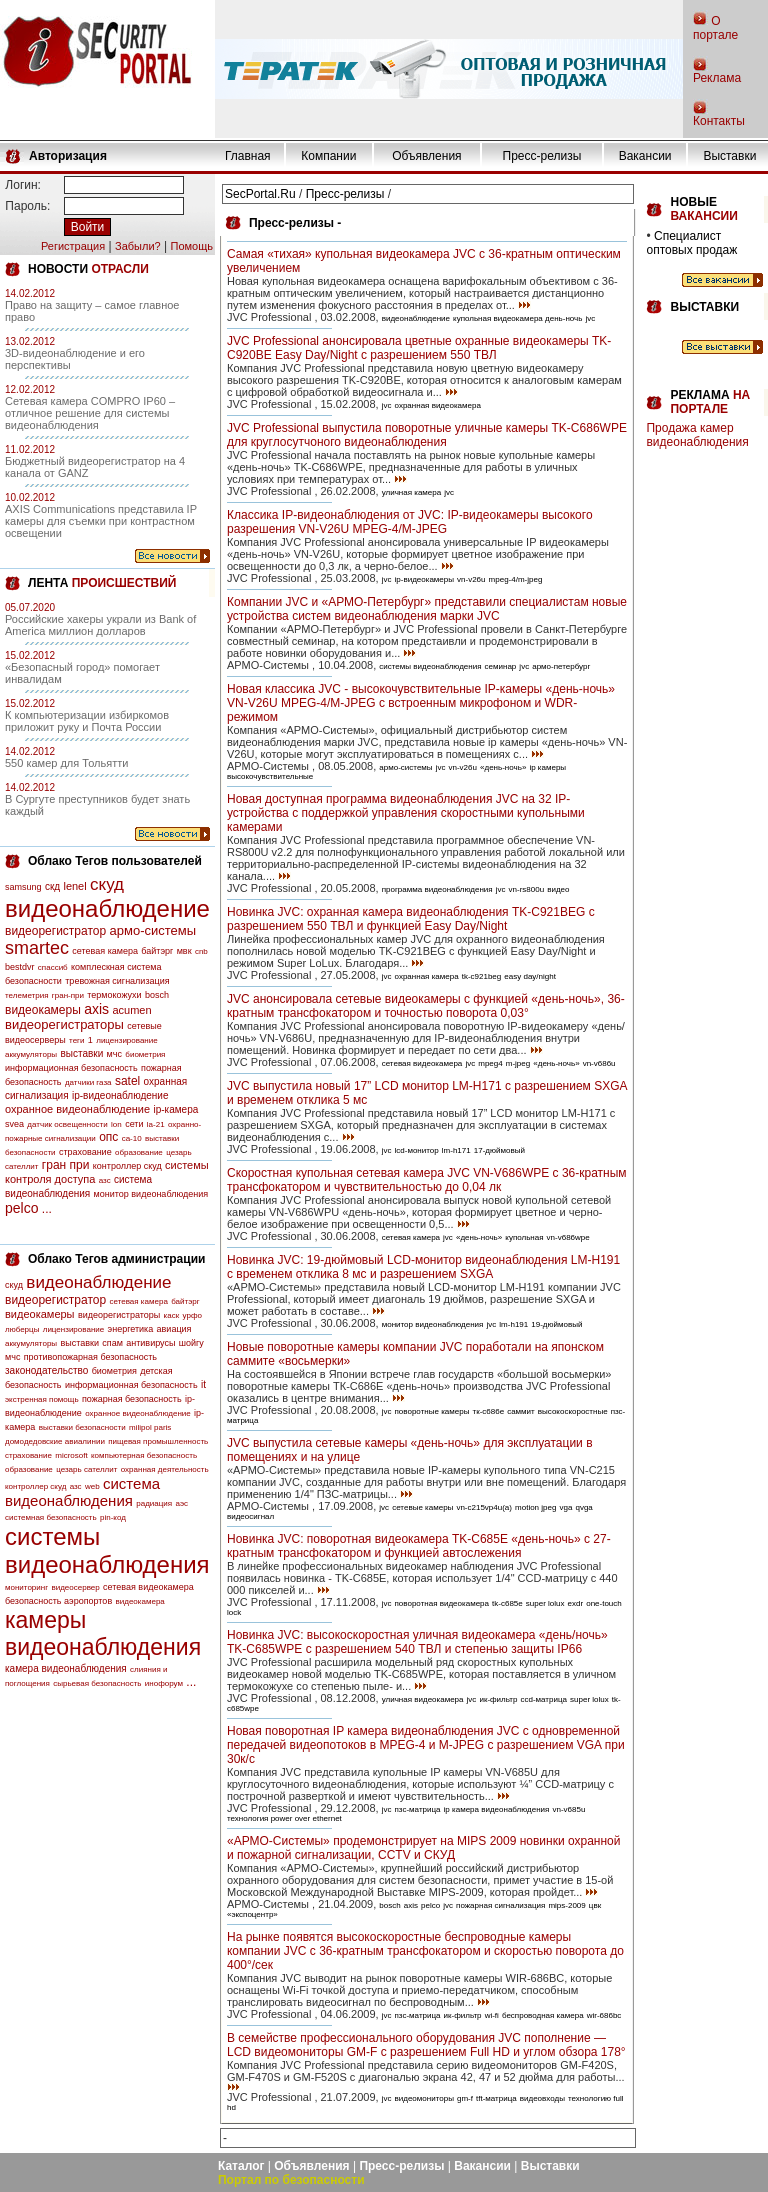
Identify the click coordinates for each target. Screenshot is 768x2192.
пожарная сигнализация (500, 1905)
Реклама (717, 78)
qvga (583, 1507)
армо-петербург (561, 666)
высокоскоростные (573, 1411)
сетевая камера (105, 951)
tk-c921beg (482, 976)
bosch (157, 995)
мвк (184, 951)
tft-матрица (496, 2098)
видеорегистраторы (64, 1024)
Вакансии (645, 156)
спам (112, 1343)
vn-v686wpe (568, 1237)
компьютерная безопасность (144, 1455)
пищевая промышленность (158, 1441)
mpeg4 (490, 1063)
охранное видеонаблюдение (77, 1109)
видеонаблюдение (107, 908)
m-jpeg (518, 1063)
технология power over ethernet (284, 1818)
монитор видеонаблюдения (151, 1194)
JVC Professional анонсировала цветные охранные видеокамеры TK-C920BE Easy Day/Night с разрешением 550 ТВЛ (419, 348)
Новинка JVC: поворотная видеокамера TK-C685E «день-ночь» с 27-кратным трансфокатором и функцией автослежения (419, 1546)
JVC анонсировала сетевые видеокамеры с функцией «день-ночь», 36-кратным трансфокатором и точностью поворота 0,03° (426, 1006)
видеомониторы (424, 2098)
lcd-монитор (417, 1150)
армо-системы (153, 930)
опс (108, 1137)
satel (127, 1081)
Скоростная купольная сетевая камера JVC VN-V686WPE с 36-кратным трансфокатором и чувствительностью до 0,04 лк (427, 1180)
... (47, 1209)
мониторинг (26, 1587)
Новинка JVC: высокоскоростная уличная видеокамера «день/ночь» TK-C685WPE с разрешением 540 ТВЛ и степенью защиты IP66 (417, 1642)
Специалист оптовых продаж (691, 243)
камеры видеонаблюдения (103, 1633)
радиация (154, 1503)
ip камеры (547, 767)
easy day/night (530, 976)
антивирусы (150, 1343)
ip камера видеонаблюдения (497, 1809)
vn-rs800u (527, 889)
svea (14, 1124)
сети (134, 1124)
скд (52, 886)
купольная (524, 1237)
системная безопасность (51, 1517)
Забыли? (138, 246)
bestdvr (20, 967)
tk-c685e (507, 1603)
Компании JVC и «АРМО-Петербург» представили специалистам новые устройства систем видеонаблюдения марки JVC (427, 609)
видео (558, 889)
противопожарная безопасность (90, 1357)
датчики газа (88, 1082)
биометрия (145, 1054)
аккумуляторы (31, 1054)
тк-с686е (488, 1411)
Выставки (729, 156)
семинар (501, 666)
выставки (81, 1053)
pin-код (113, 1517)
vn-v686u (599, 1063)
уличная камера (412, 492)
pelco (21, 1208)
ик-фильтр (498, 1699)
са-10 (132, 1138)
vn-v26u (471, 579)
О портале (715, 28)
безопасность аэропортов (58, 1601)
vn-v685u (568, 1809)
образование (139, 1152)
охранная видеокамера (438, 405)
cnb (201, 951)
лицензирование (126, 1040)
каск (172, 1315)
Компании (328, 156)
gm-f (465, 2098)
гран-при (68, 995)
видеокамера (140, 1601)
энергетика (131, 1329)
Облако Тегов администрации (116, 1259)
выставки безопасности (82, 1427)
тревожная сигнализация (117, 981)
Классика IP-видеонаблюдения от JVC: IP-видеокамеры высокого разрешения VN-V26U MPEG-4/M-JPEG (410, 522)
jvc (590, 318)
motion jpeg (535, 1507)
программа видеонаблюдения (437, 889)
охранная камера (427, 976)
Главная (248, 156)
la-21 (156, 1124)
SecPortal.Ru (260, 194)
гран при (66, 1165)
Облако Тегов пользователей (115, 861)
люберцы (22, 1329)
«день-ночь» (503, 767)
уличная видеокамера (423, 1699)
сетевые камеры (422, 1507)
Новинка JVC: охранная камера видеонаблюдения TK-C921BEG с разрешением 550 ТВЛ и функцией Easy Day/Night (411, 919)
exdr (576, 1603)
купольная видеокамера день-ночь (517, 318)
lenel (74, 886)
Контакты (719, 121)
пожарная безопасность (132, 1399)
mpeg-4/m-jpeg (516, 579)
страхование (85, 1152)
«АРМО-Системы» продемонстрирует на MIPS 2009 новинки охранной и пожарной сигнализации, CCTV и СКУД (424, 1848)
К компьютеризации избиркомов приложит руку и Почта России (87, 721)
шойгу (191, 1343)
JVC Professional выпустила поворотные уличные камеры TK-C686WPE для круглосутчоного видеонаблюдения (427, 435)
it (203, 1384)
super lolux (545, 1603)
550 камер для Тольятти (66, 763)
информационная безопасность (71, 1068)
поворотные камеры (432, 1411)
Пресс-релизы (542, 156)
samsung (23, 887)
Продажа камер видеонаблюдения (697, 435)
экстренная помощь (42, 1399)
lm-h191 (513, 1324)
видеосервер (75, 1587)
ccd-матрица (543, 1699)
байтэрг (157, 951)
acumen (131, 1010)
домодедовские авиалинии (55, 1441)
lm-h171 (456, 1150)
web (92, 1486)
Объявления (426, 156)
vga (565, 1507)
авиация (174, 1329)
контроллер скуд (127, 1166)
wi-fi (492, 2015)
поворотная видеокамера (442, 1603)
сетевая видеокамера (148, 1587)
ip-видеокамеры (424, 579)
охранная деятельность (165, 1469)
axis (96, 1009)
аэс (181, 1503)
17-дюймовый (499, 1150)
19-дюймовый (556, 1324)
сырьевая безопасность (97, 1683)
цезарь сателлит (86, 1469)
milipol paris (150, 1427)
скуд (107, 884)
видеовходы (542, 2098)
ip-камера (175, 1109)
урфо (192, 1315)
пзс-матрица (418, 1809)
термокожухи (114, 995)
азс (105, 1180)
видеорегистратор (55, 931)
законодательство (46, 1370)
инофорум (164, 1683)
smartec (37, 948)
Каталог (241, 2166)
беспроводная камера (543, 2015)
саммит (521, 1411)
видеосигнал (250, 1516)
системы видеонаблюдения (107, 1550)
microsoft (71, 1455)
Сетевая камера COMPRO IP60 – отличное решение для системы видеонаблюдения (90, 413)
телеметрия (26, 995)
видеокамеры (43, 1010)
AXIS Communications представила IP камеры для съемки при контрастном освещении (101, 521)
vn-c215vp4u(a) (484, 1507)
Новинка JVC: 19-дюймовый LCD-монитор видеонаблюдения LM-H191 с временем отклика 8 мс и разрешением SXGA (423, 1267)
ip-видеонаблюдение (120, 1095)
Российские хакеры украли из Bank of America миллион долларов (100, 625)
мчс (114, 1054)
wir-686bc (604, 2015)
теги (76, 1040)
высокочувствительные (270, 776)
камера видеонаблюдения (66, 1668)
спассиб (53, 967)
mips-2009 (566, 1905)
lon (116, 1124)
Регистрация (73, 246)
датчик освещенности (67, 1124)
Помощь (191, 246)
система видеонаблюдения (82, 1492)
